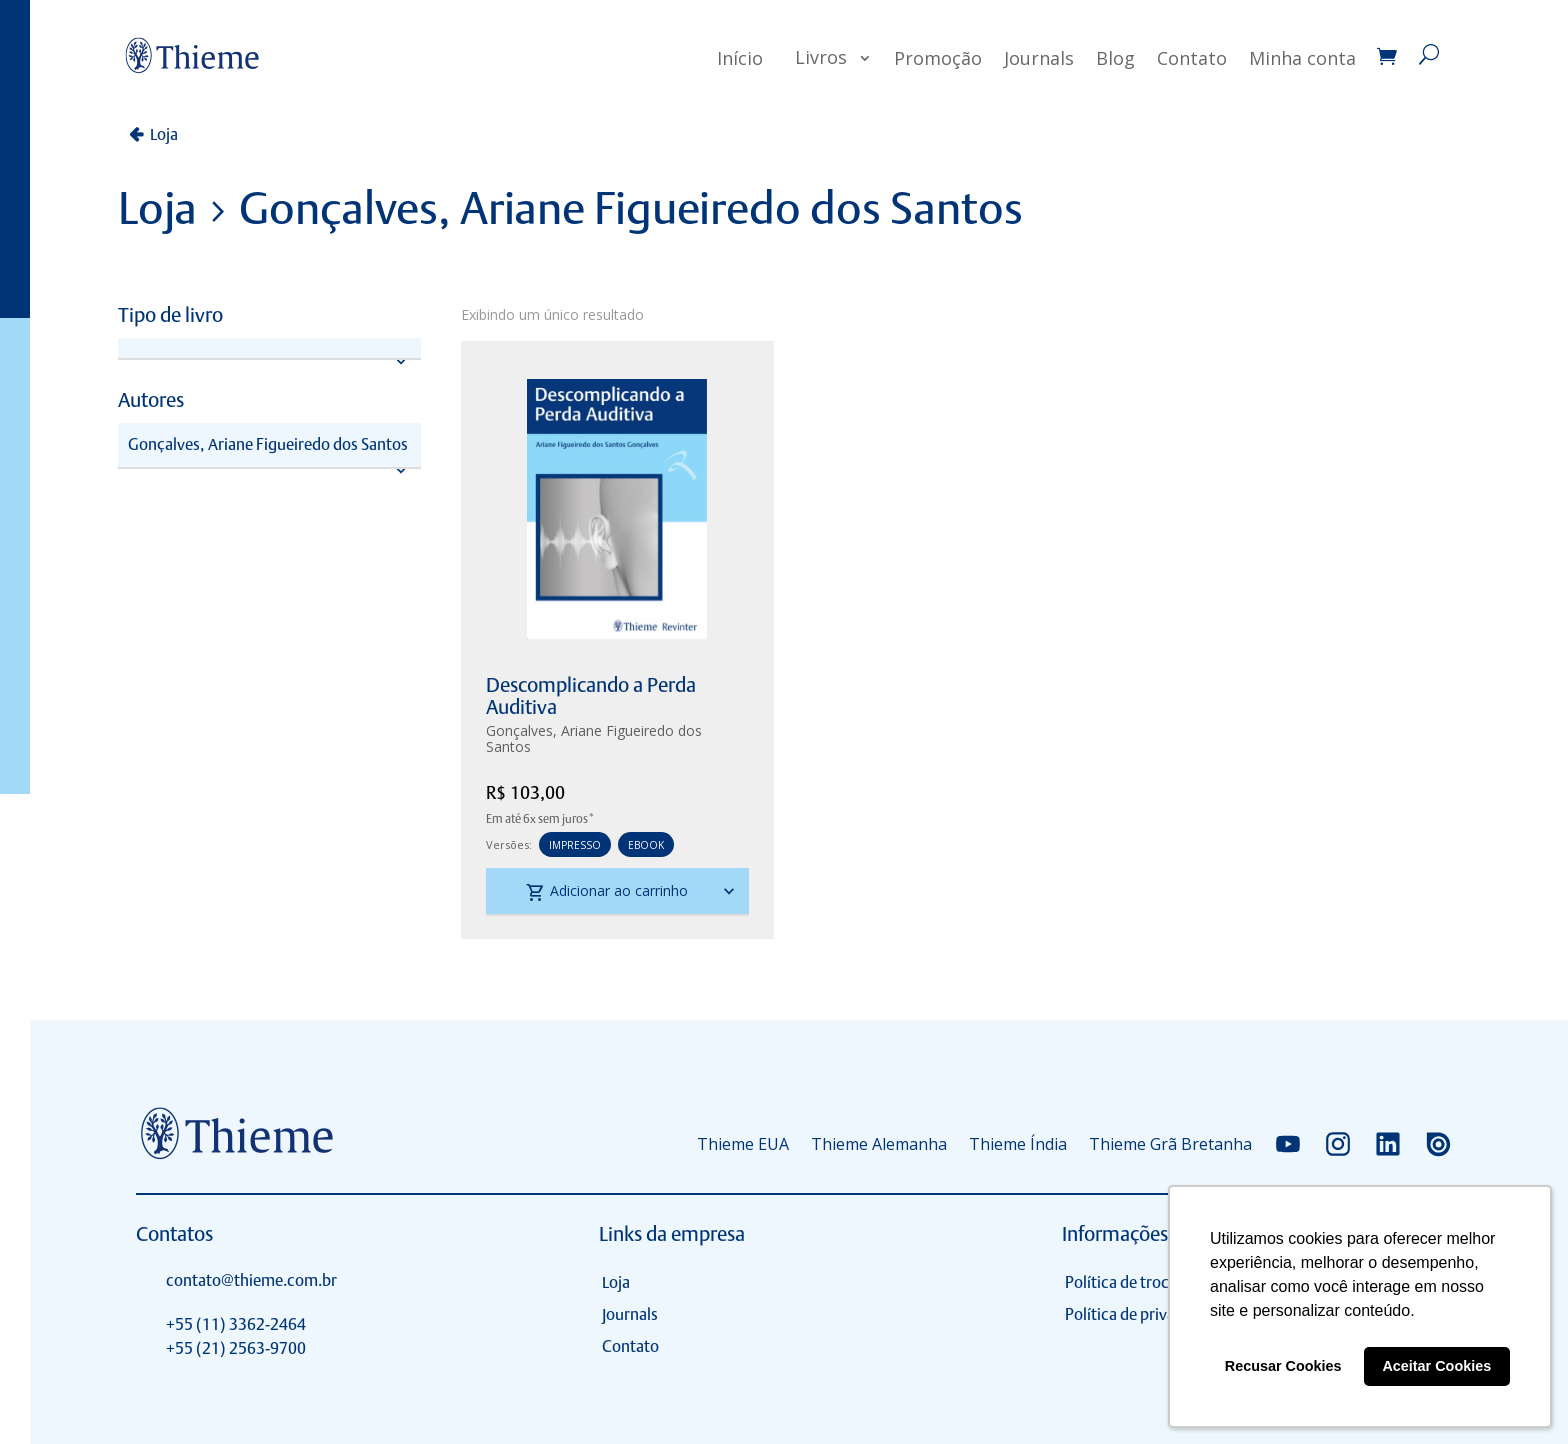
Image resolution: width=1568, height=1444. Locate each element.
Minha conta (1302, 58)
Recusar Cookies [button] (1283, 1366)
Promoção (938, 58)
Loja (164, 134)
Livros (821, 57)
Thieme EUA (743, 1144)
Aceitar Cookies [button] (1436, 1366)
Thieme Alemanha (879, 1144)
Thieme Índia (1018, 1144)
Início (740, 58)
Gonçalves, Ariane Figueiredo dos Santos (594, 738)
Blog (1115, 58)
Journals (1039, 58)
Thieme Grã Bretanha (1170, 1144)
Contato (1192, 58)
